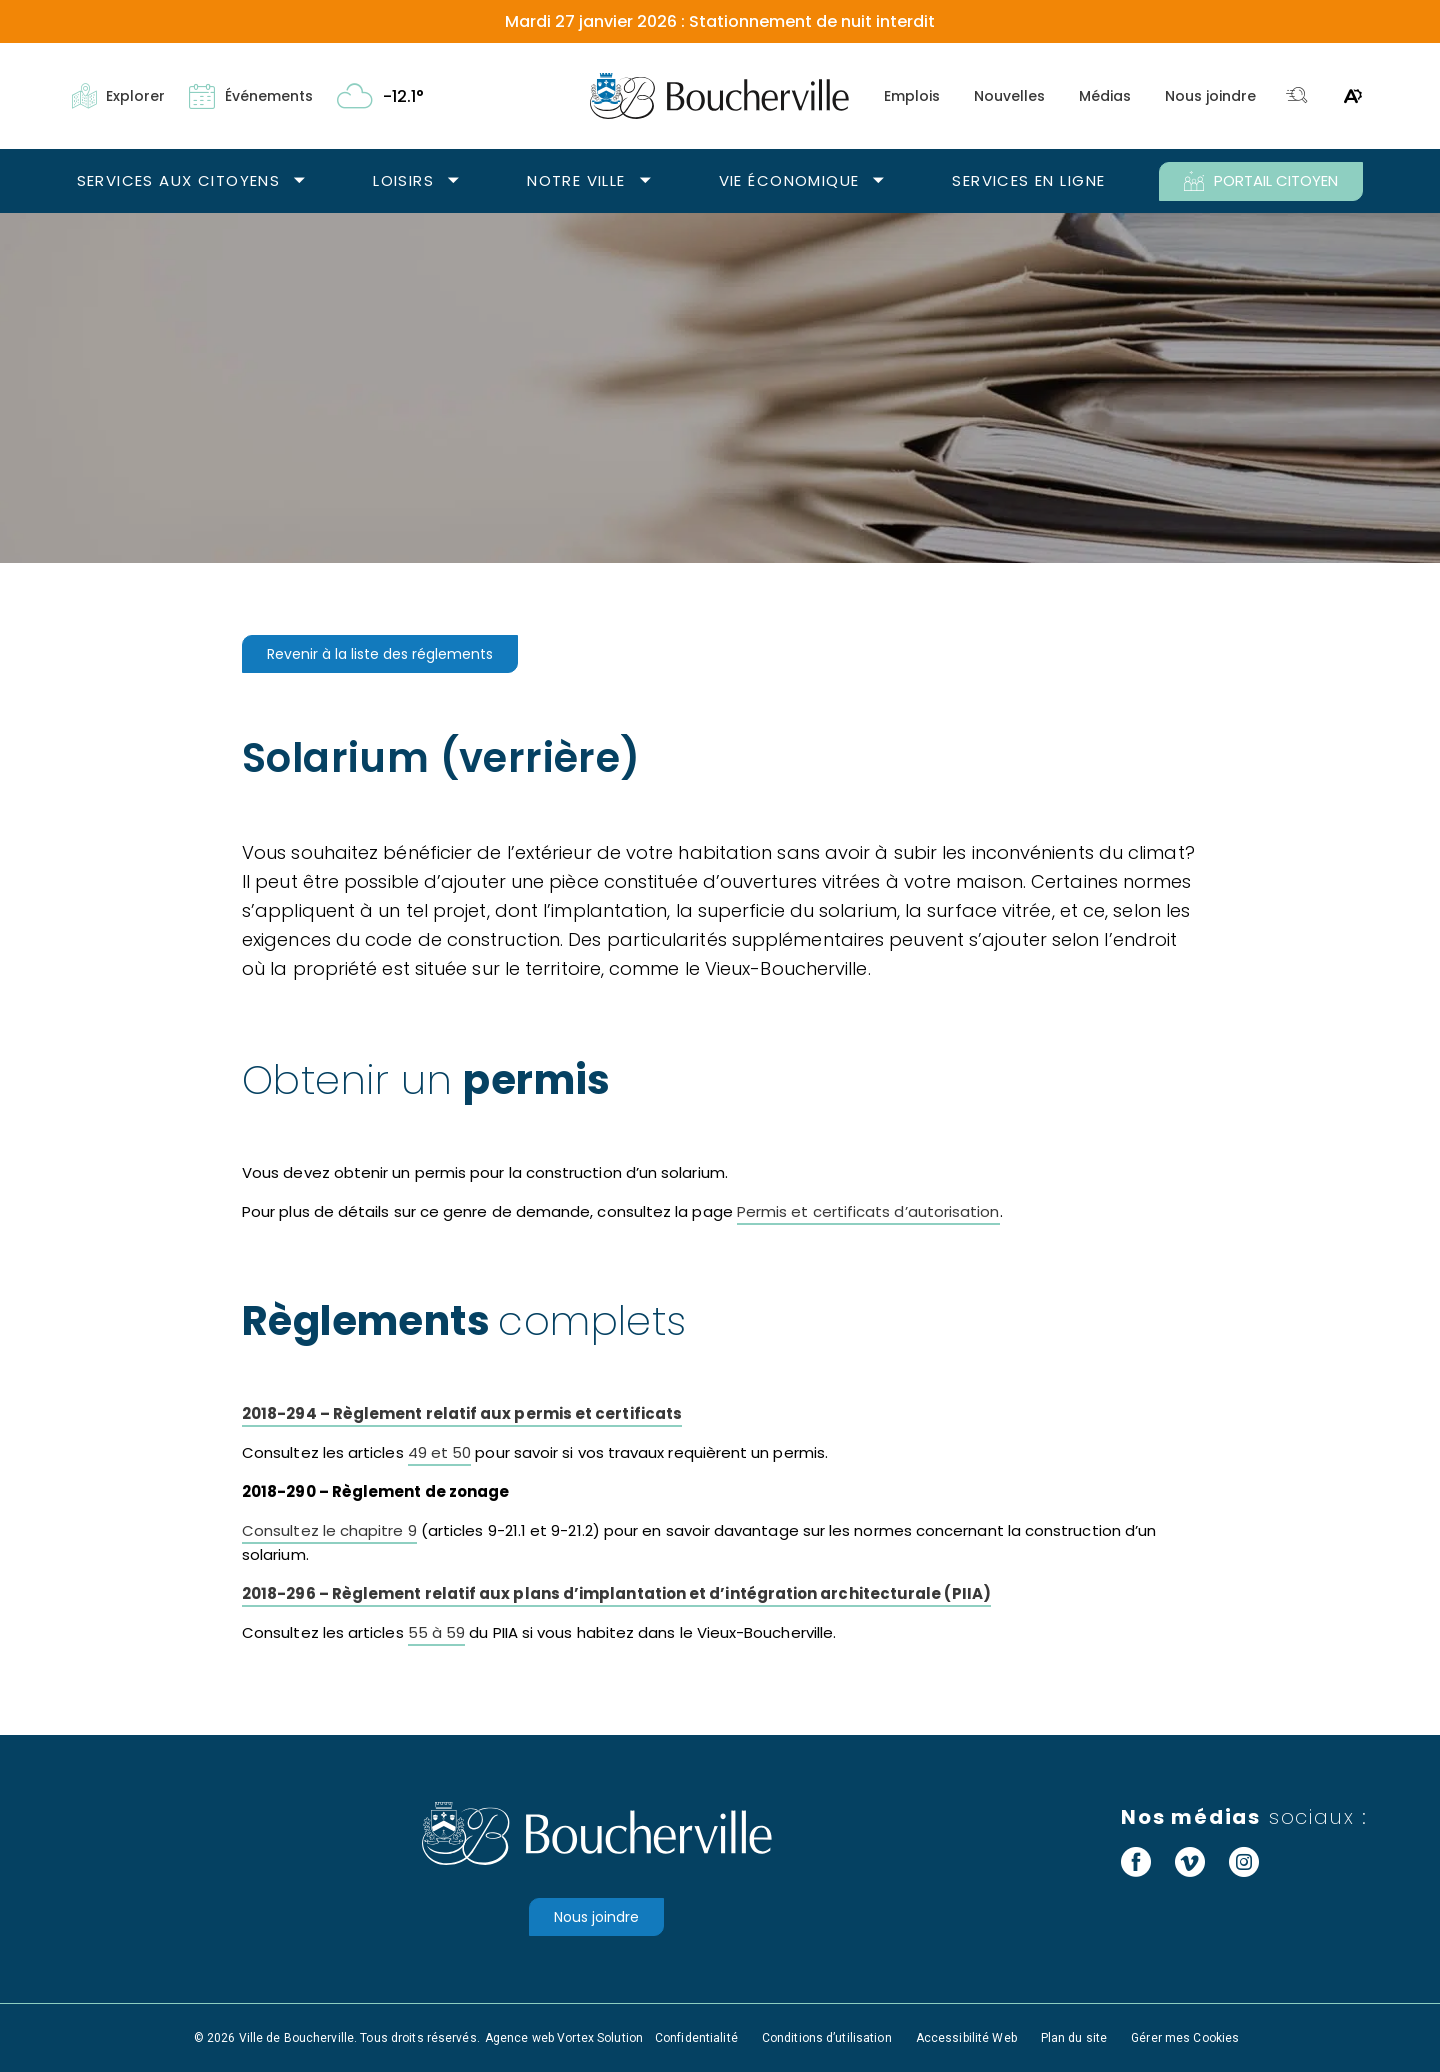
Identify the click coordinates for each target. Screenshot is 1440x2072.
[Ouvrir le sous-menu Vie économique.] (878, 181)
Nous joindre (1210, 96)
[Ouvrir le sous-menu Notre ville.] (645, 181)
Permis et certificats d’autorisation (868, 1211)
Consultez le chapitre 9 (329, 1530)
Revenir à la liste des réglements (380, 654)
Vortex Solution (600, 2038)
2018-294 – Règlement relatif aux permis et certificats (462, 1413)
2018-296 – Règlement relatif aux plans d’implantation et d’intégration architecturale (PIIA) (616, 1593)
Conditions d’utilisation (827, 2038)
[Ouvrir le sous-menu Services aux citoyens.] (299, 181)
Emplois (912, 96)
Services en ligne (1028, 180)
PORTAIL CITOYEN (1261, 181)
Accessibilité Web (966, 2038)
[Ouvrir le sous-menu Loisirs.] (453, 181)
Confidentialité (696, 2038)
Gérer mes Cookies (1185, 2038)
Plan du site (1074, 2038)
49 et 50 (440, 1452)
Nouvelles (1009, 96)
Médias (1105, 96)
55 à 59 (437, 1632)
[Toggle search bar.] (1297, 96)
